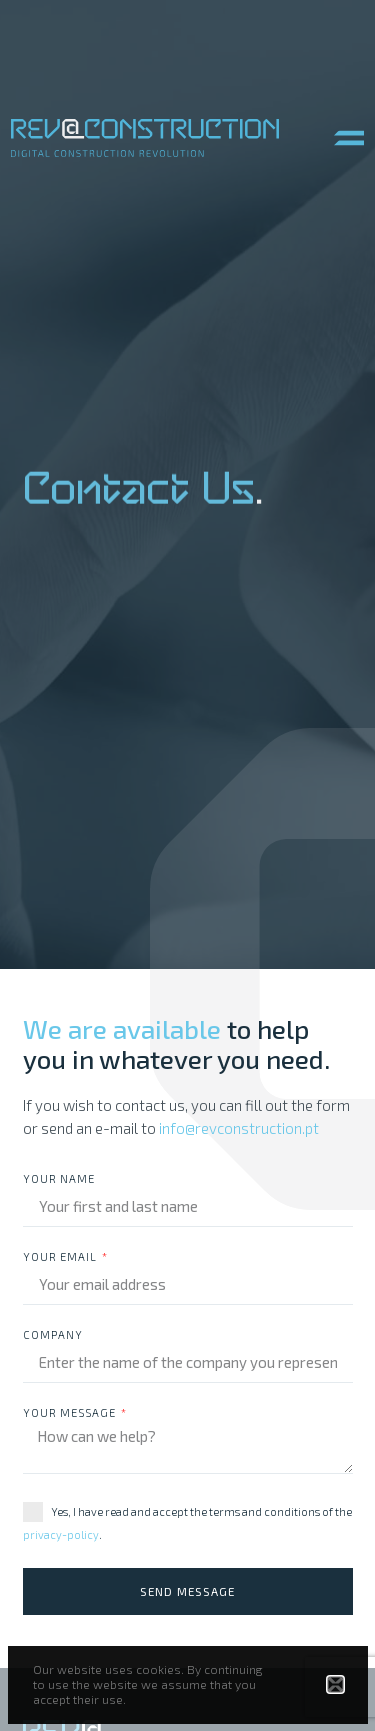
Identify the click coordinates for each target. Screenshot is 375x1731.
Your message (71, 1413)
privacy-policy (61, 1534)
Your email (61, 1257)
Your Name (59, 1179)
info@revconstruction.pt (239, 1128)
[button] (349, 138)
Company (53, 1335)
